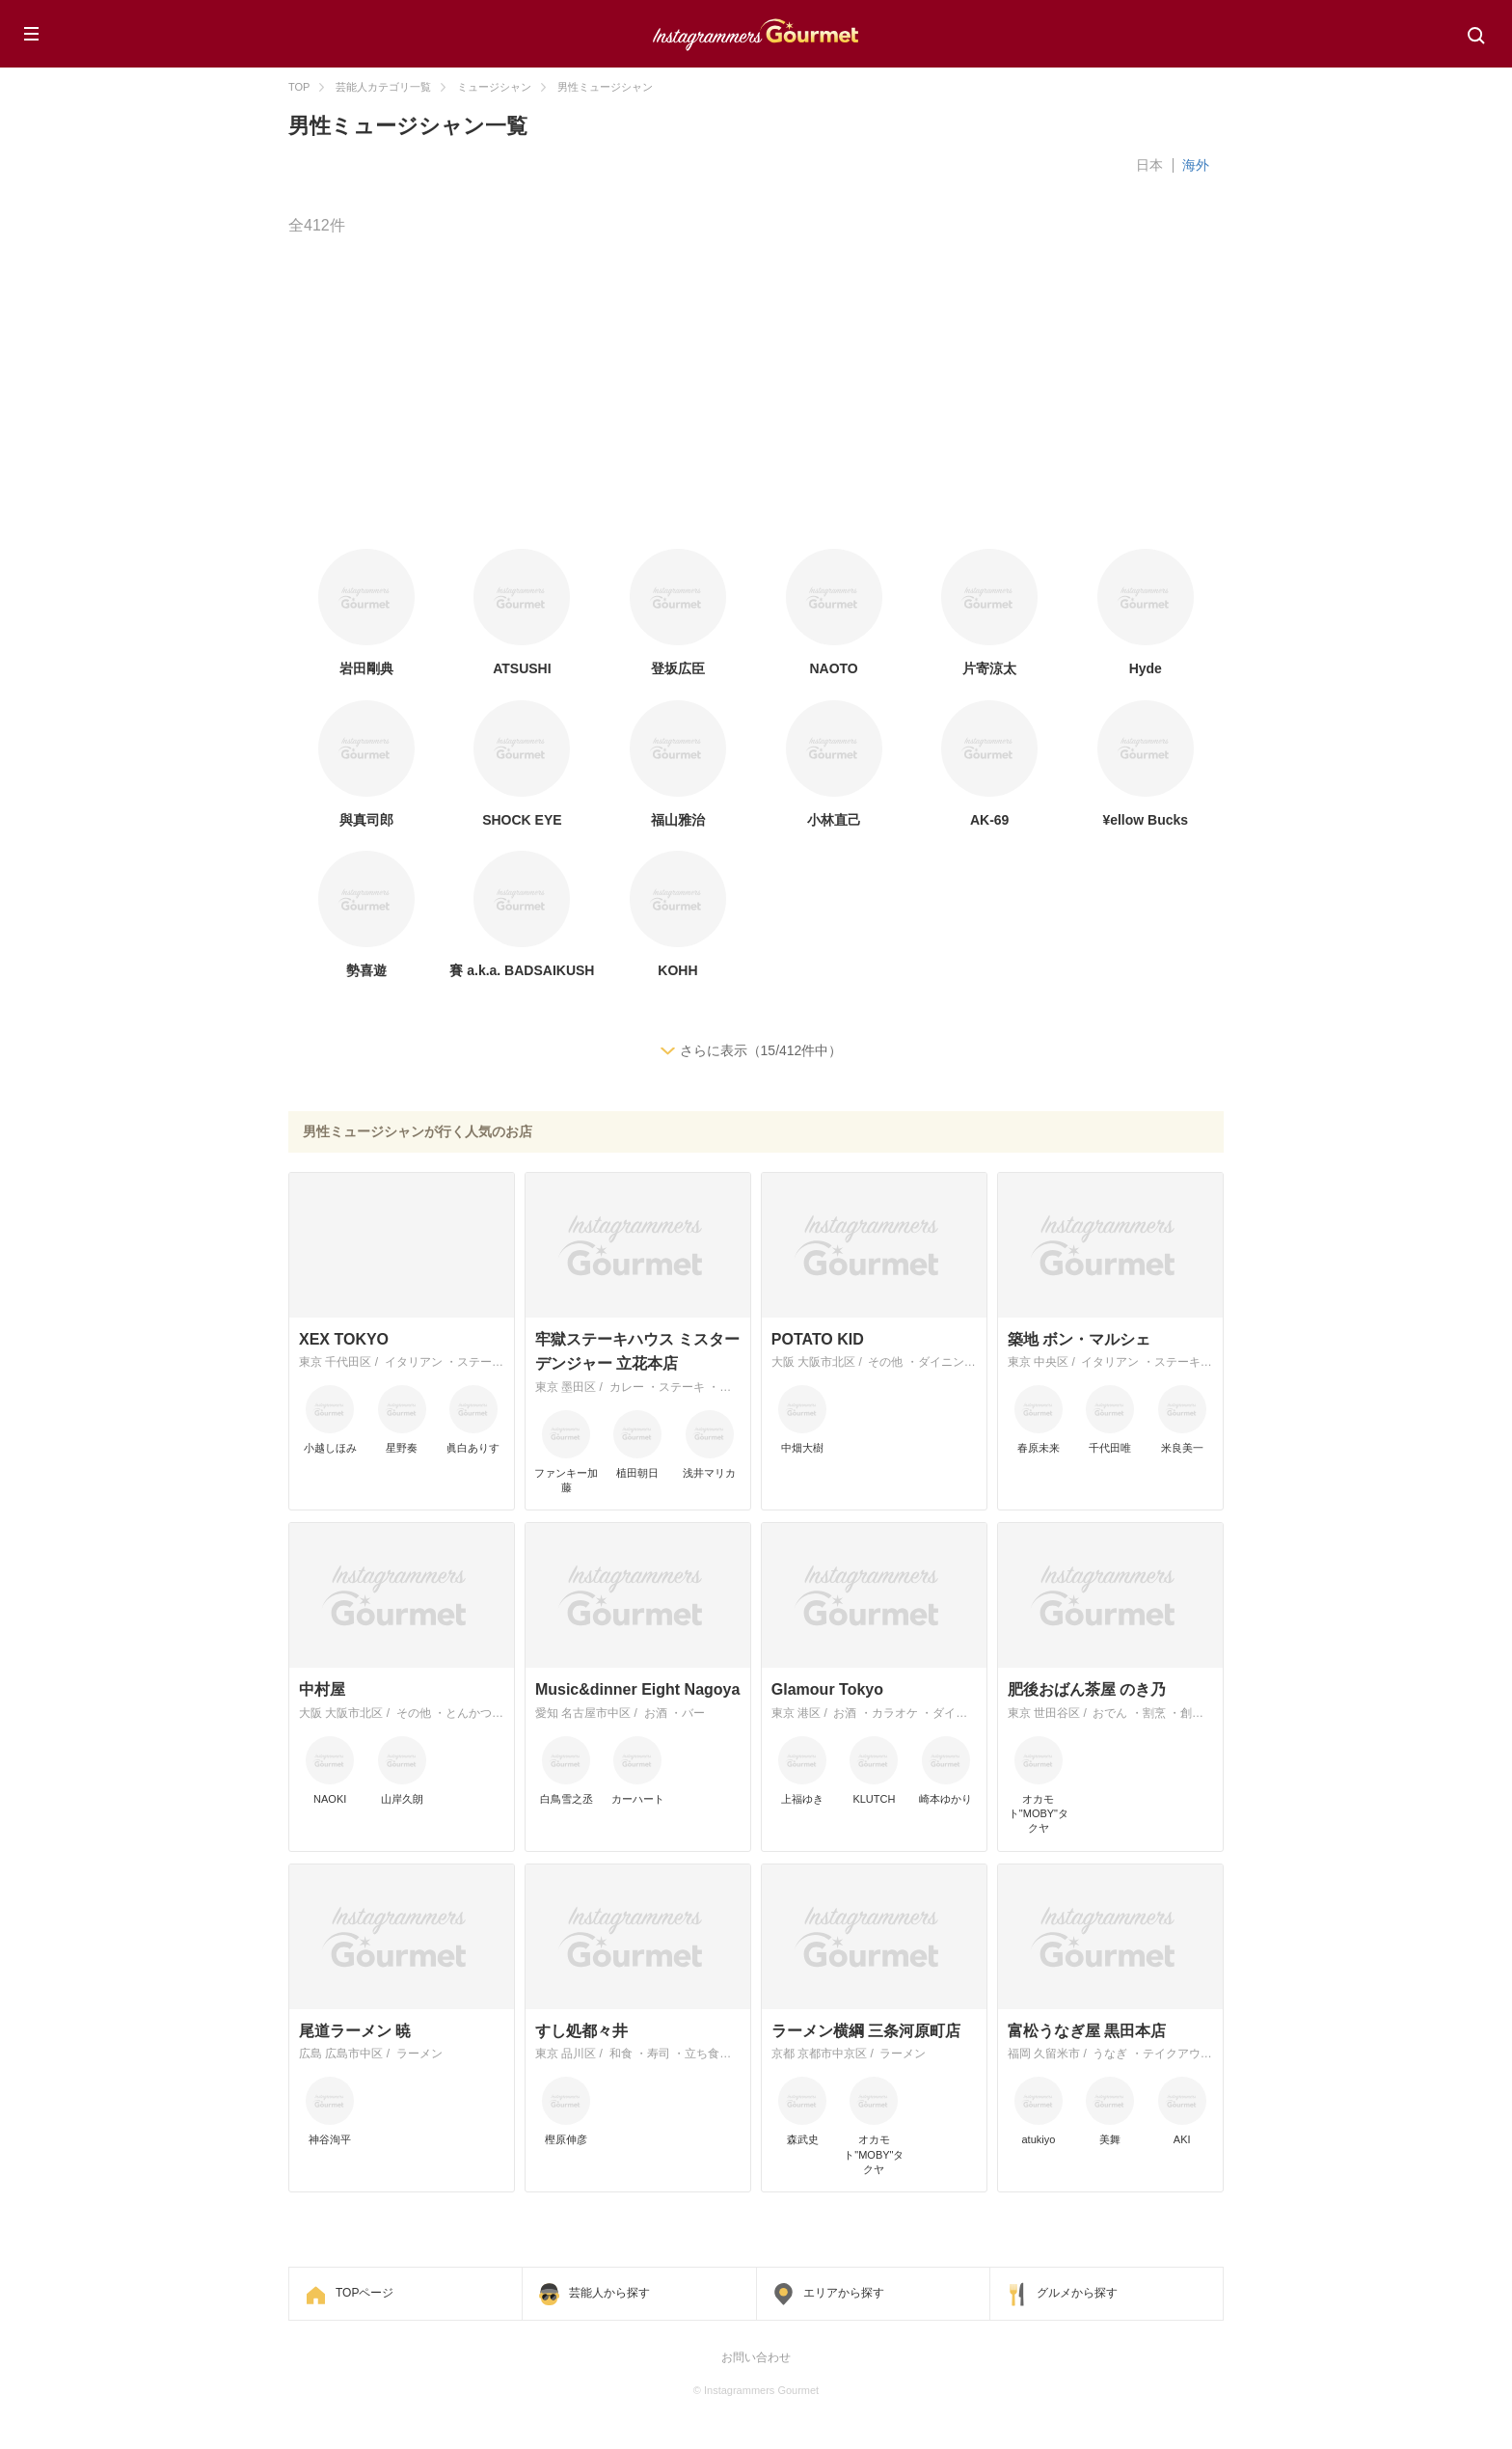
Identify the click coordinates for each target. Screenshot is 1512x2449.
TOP (299, 87)
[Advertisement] (866, 394)
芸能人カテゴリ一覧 (383, 87)
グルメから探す (1077, 2292)
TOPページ (364, 2292)
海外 (1195, 165)
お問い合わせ (756, 2357)
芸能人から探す (609, 2292)
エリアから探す (843, 2292)
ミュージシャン (494, 87)
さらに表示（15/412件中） (761, 1050)
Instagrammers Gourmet (756, 32)
